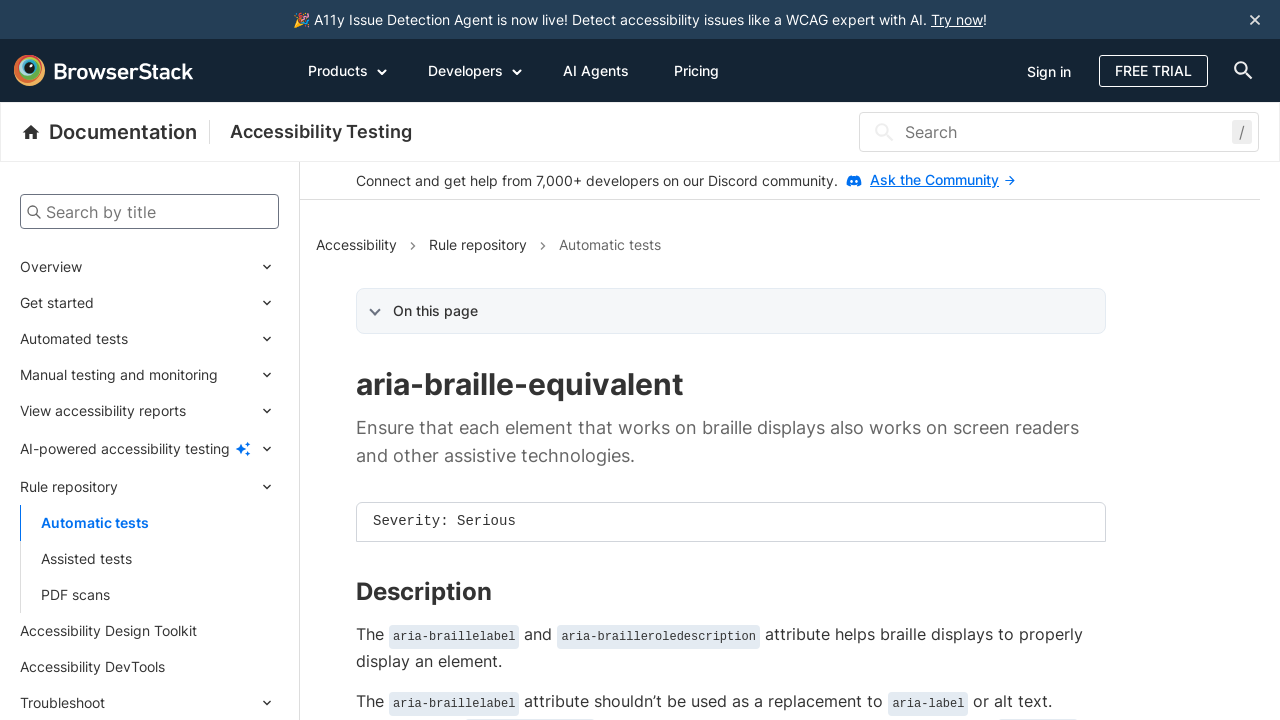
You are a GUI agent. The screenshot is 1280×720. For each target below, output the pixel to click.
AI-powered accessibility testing (125, 448)
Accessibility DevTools (92, 666)
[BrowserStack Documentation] (115, 132)
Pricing (696, 70)
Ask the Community (942, 179)
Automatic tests (95, 522)
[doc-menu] (1239, 70)
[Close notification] (1255, 19)
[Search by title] (149, 211)
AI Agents (596, 70)
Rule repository (69, 486)
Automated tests (74, 338)
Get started (57, 302)
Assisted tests (86, 558)
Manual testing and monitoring (119, 374)
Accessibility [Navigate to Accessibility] (356, 244)
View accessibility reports (103, 410)
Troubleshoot (62, 702)
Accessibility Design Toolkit (108, 630)
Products (348, 70)
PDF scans (75, 594)
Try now (957, 19)
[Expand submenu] (180, 267)
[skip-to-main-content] (82, 20)
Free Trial (1153, 70)
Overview (51, 266)
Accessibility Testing (321, 131)
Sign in (1049, 71)
